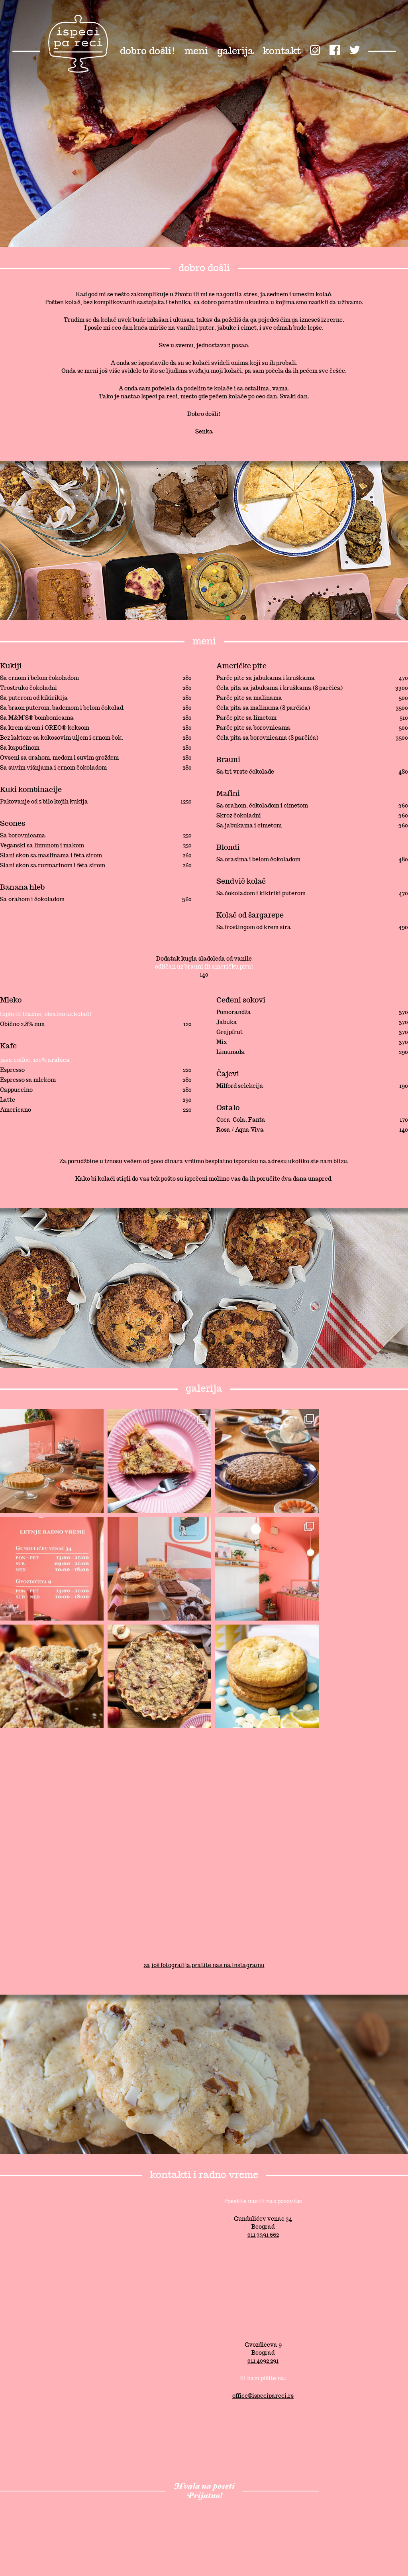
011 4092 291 (263, 2360)
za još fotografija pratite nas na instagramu (204, 1965)
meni (196, 51)
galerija (235, 51)
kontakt (282, 51)
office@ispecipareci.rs (263, 2395)
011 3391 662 (263, 2234)
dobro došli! (147, 51)
